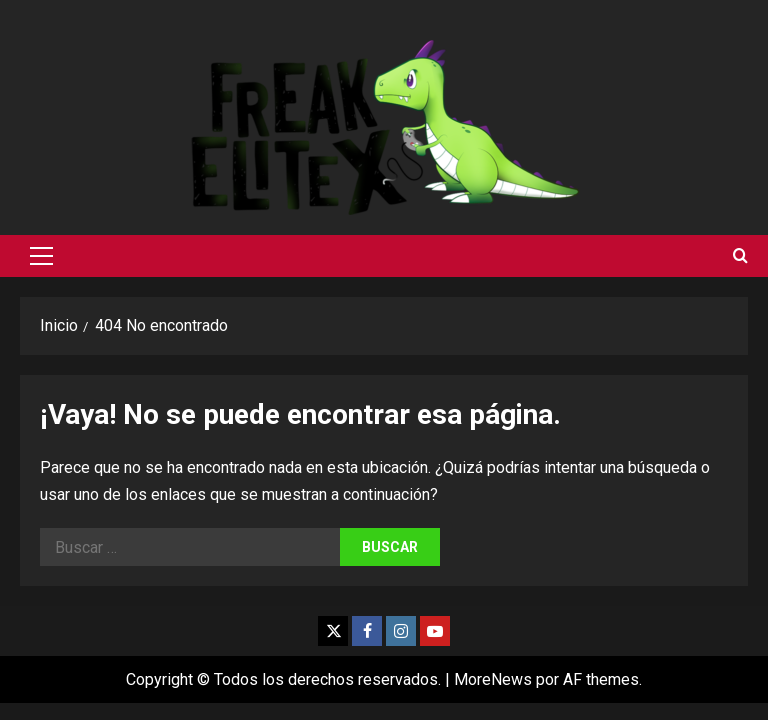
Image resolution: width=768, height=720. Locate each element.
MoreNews (493, 679)
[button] (41, 256)
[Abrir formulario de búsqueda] (740, 256)
